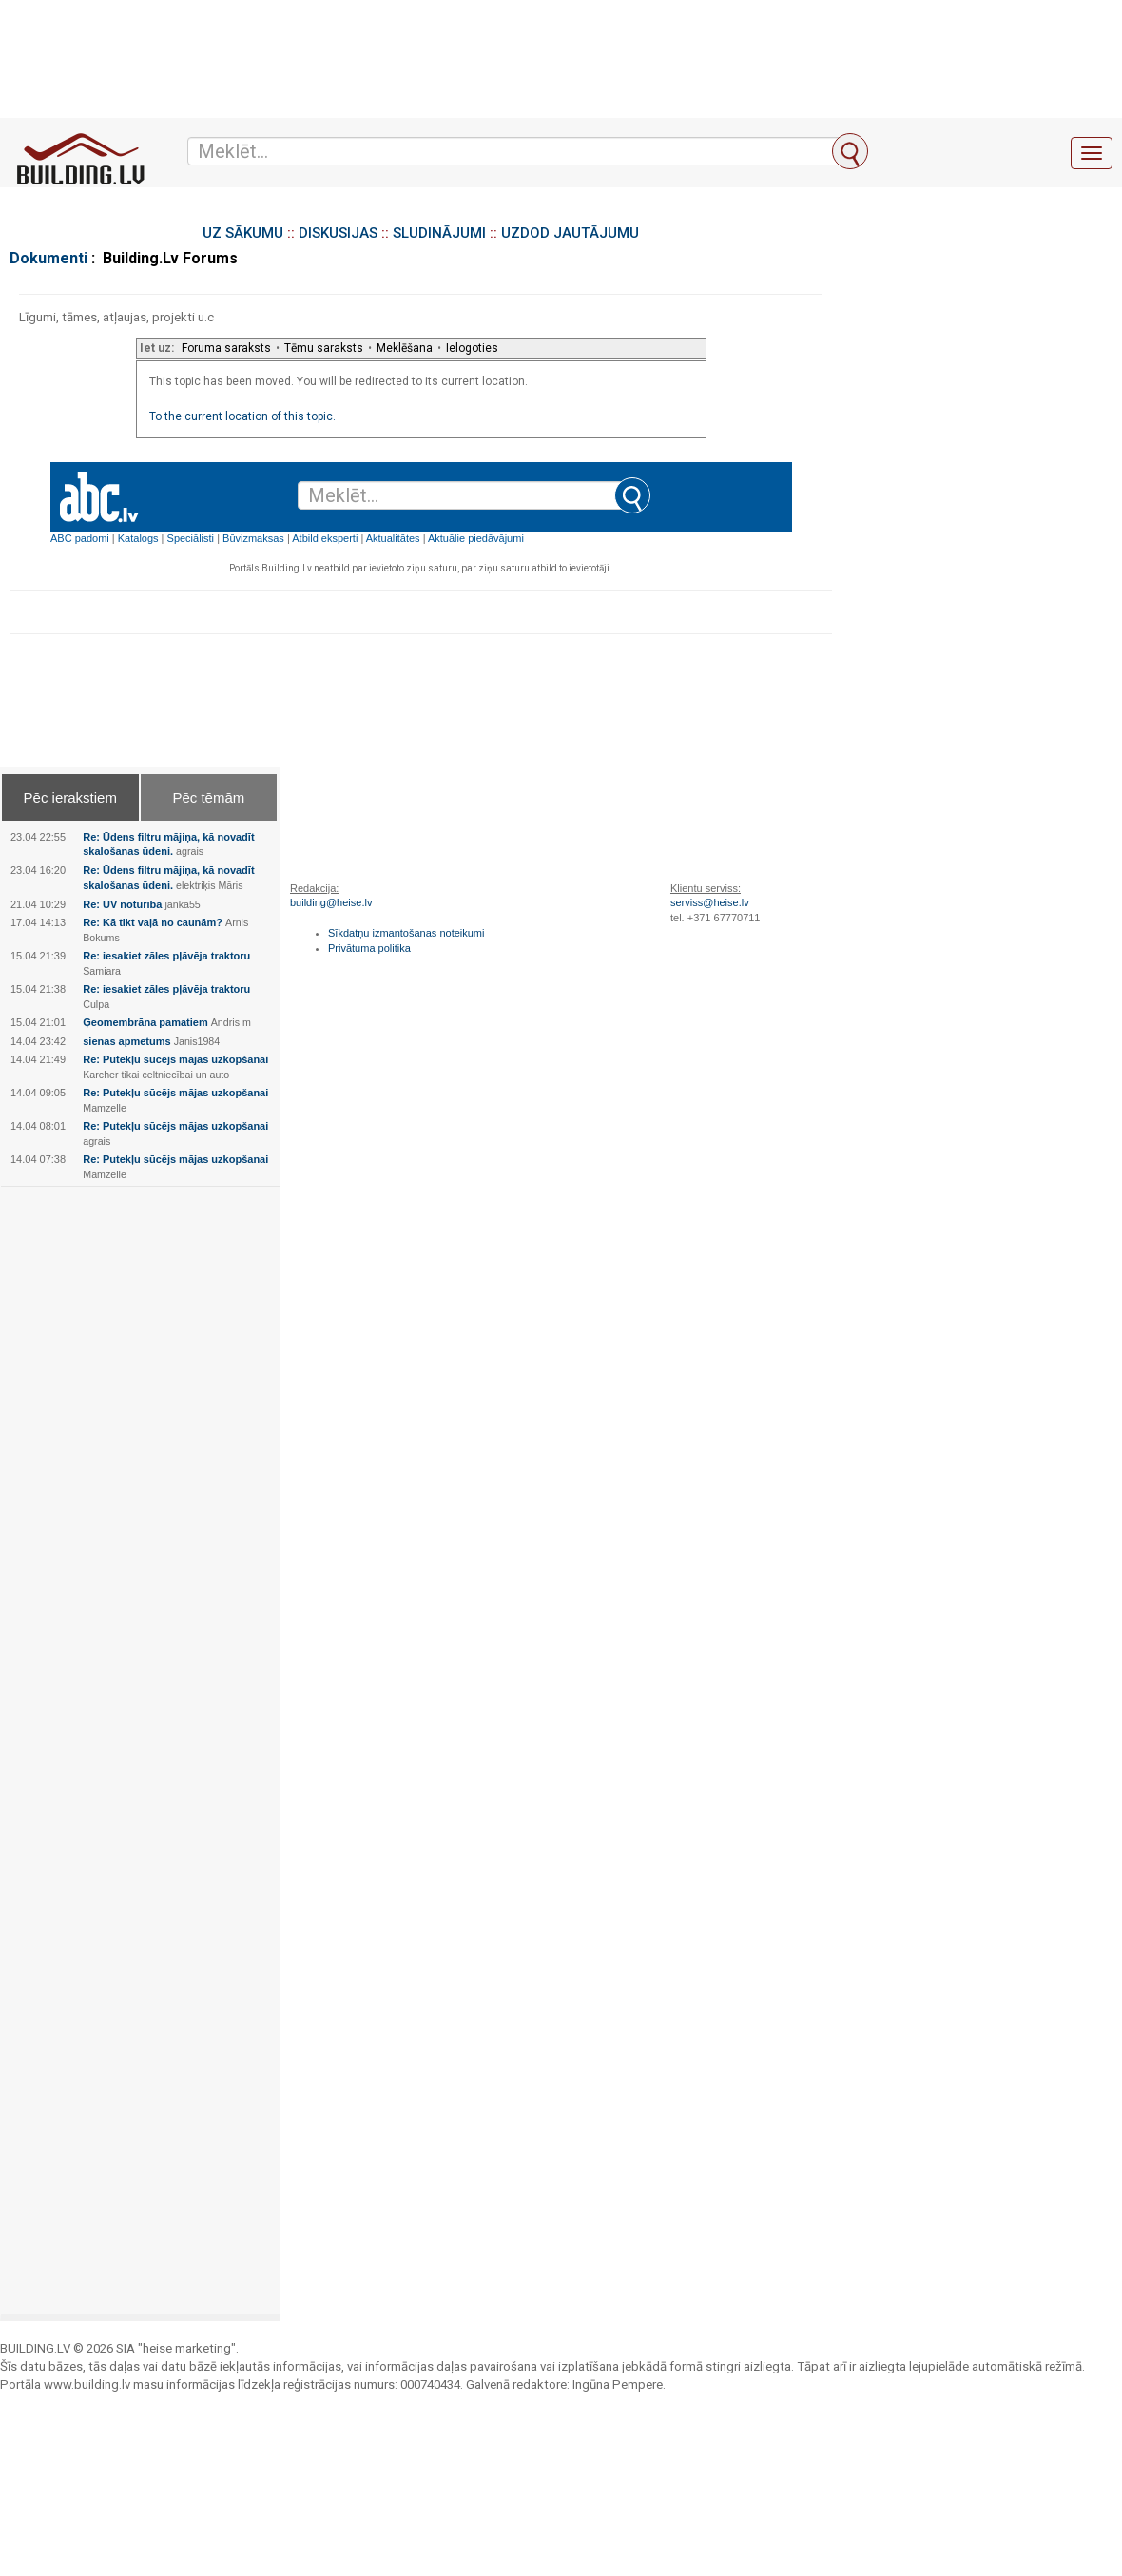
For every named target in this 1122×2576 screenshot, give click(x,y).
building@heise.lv (331, 902)
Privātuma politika (369, 948)
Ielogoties (472, 348)
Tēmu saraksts (323, 348)
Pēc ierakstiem (70, 797)
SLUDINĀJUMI (439, 233)
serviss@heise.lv (709, 902)
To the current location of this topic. (242, 416)
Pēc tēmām (208, 797)
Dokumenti (48, 258)
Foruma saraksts (226, 348)
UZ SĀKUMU (243, 233)
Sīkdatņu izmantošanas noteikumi (406, 933)
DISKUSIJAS (338, 233)
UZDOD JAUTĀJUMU (570, 233)
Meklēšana (405, 348)
